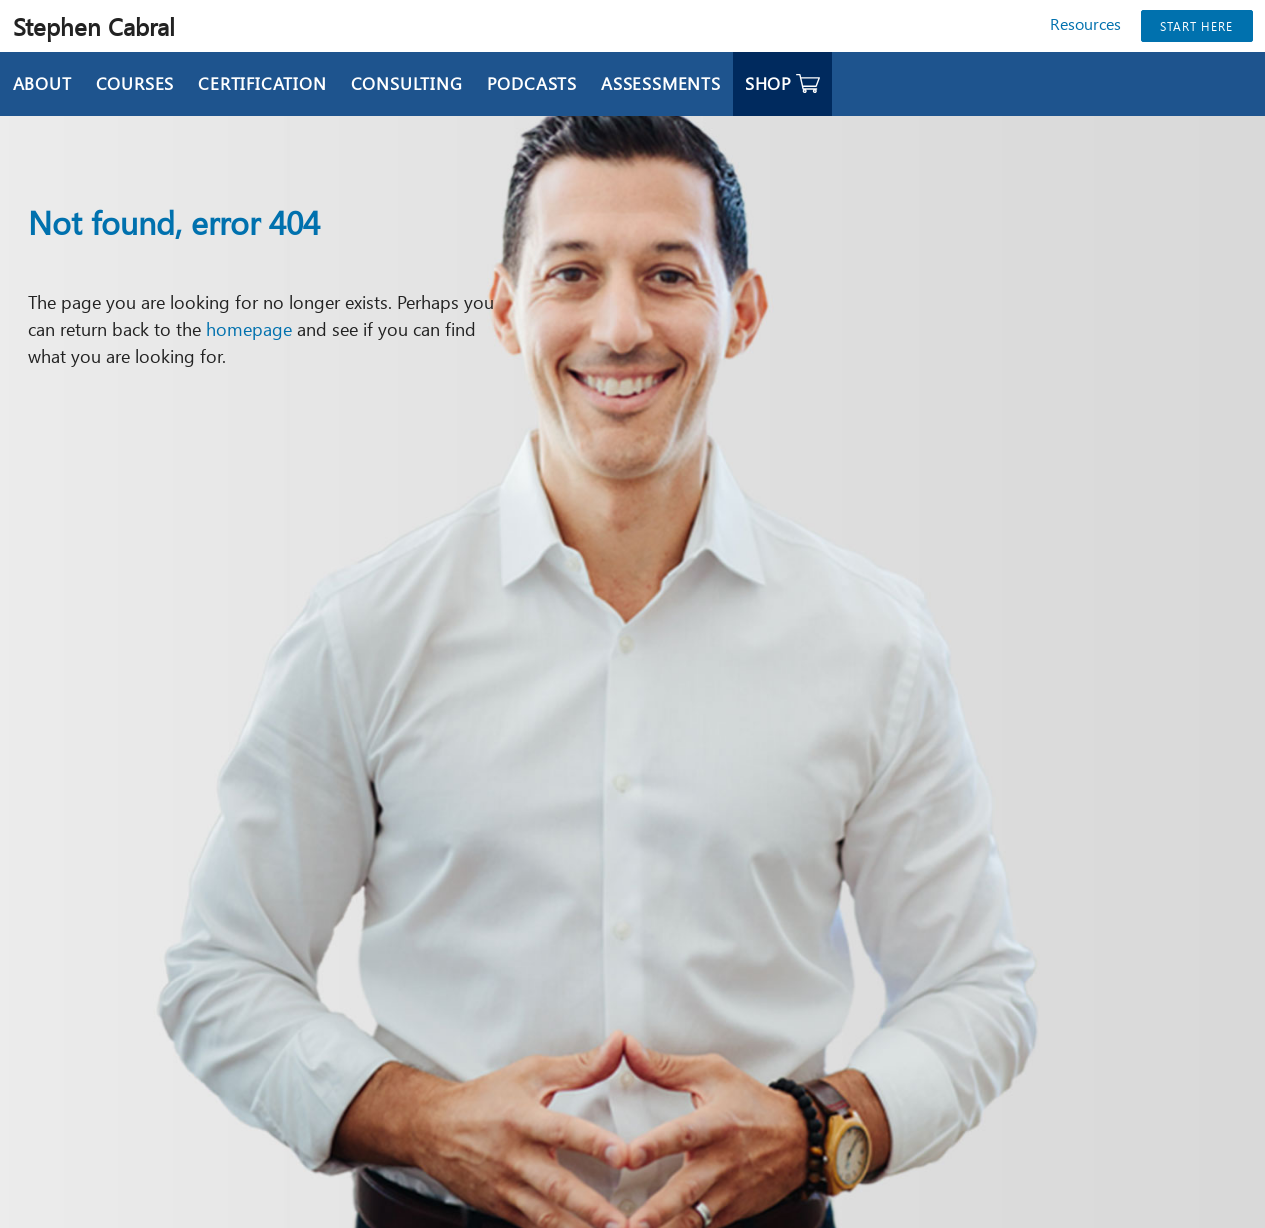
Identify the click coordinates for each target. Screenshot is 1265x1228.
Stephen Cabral (94, 26)
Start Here (1196, 26)
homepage (249, 329)
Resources (1085, 23)
